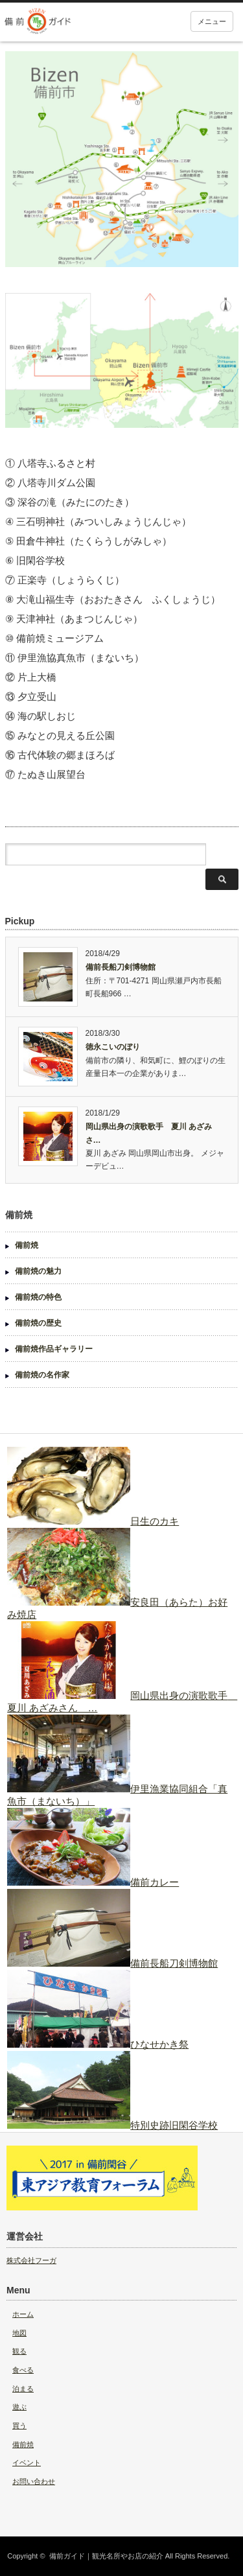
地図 (19, 2333)
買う (19, 2426)
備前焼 (26, 1245)
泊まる (23, 2389)
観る (19, 2351)
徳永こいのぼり (113, 1046)
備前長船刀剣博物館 (121, 967)
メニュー (212, 21)
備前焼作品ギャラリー (54, 1348)
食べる (23, 2370)
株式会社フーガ (31, 2260)
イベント (26, 2462)
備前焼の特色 (38, 1297)
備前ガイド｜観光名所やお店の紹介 (106, 2556)
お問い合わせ (33, 2481)
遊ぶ (19, 2407)
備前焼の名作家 (42, 1374)
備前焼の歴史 (38, 1323)
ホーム (23, 2314)
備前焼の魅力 (38, 1271)
